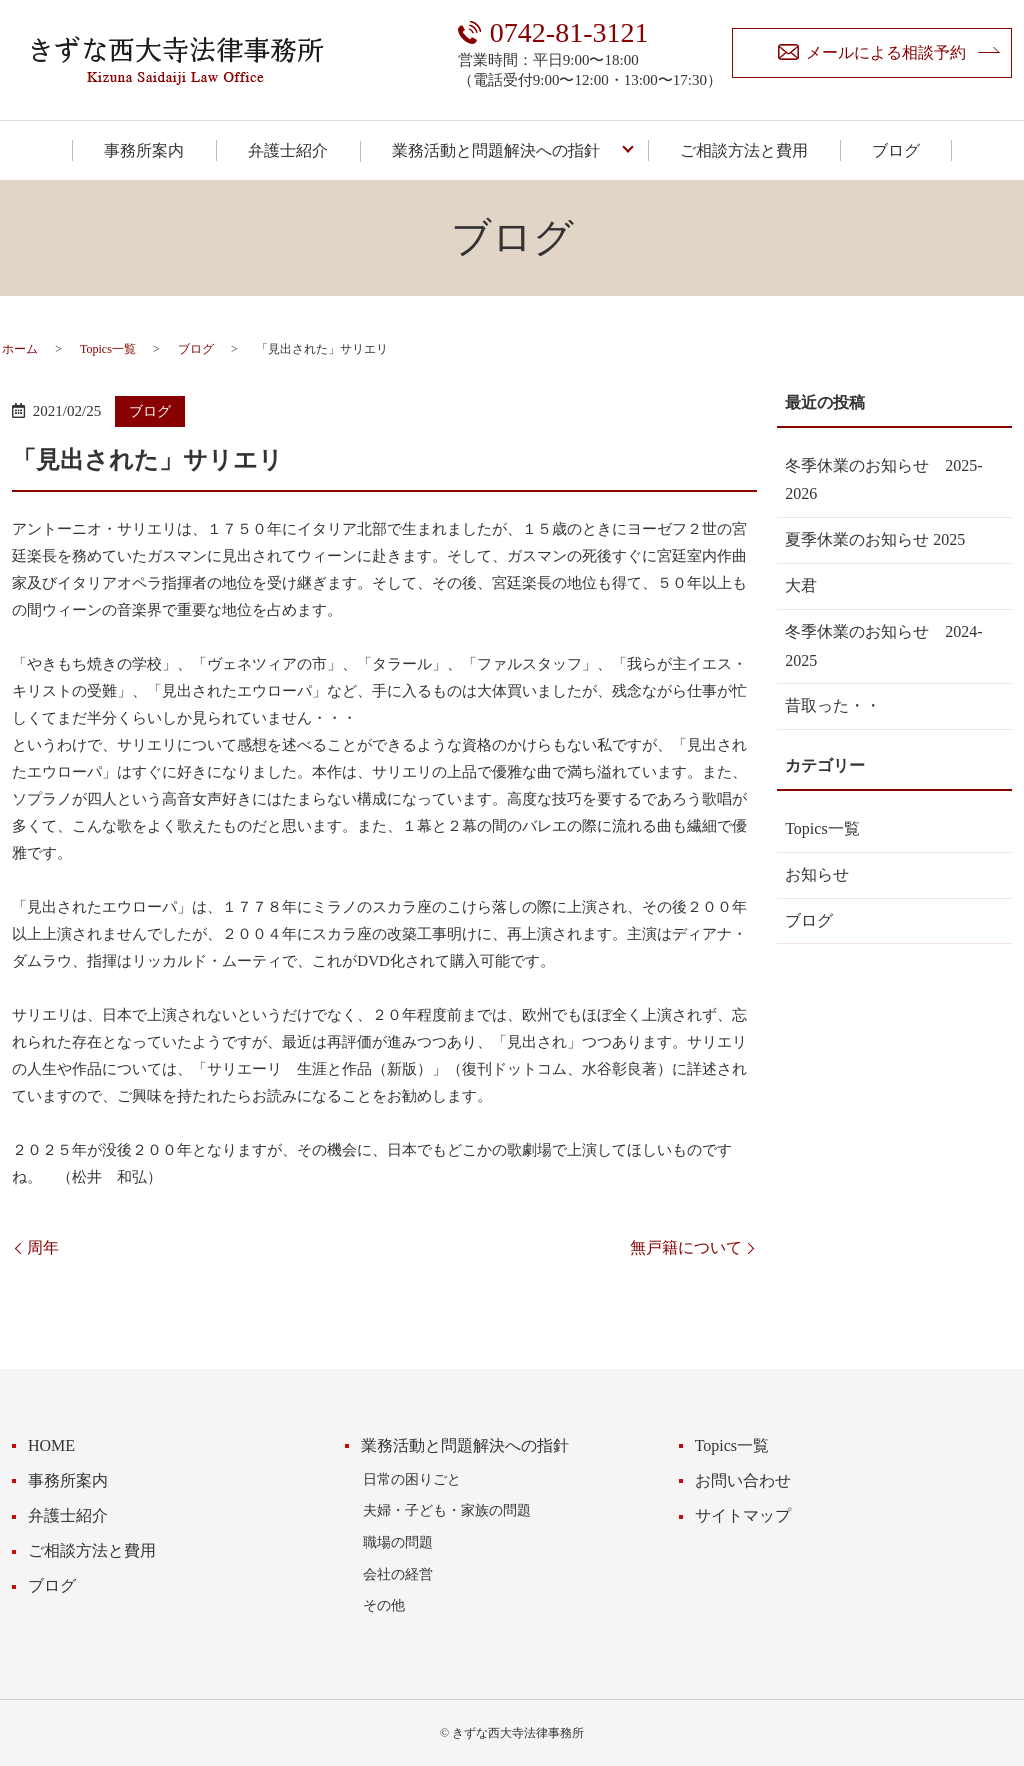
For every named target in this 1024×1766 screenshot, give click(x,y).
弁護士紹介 (288, 150)
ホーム (20, 349)
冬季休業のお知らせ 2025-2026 (883, 480)
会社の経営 (398, 1574)
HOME (51, 1445)
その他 (384, 1605)
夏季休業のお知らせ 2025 (875, 539)
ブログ (896, 150)
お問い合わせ (743, 1480)
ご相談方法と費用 (744, 150)
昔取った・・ (833, 705)
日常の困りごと (412, 1479)
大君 (801, 585)
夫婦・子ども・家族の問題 (447, 1510)
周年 (43, 1247)
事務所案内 (144, 150)
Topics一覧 (108, 349)
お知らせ (817, 874)
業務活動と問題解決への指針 (496, 150)
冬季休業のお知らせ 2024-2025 (883, 646)
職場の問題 (398, 1542)
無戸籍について (686, 1247)
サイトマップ (743, 1515)
